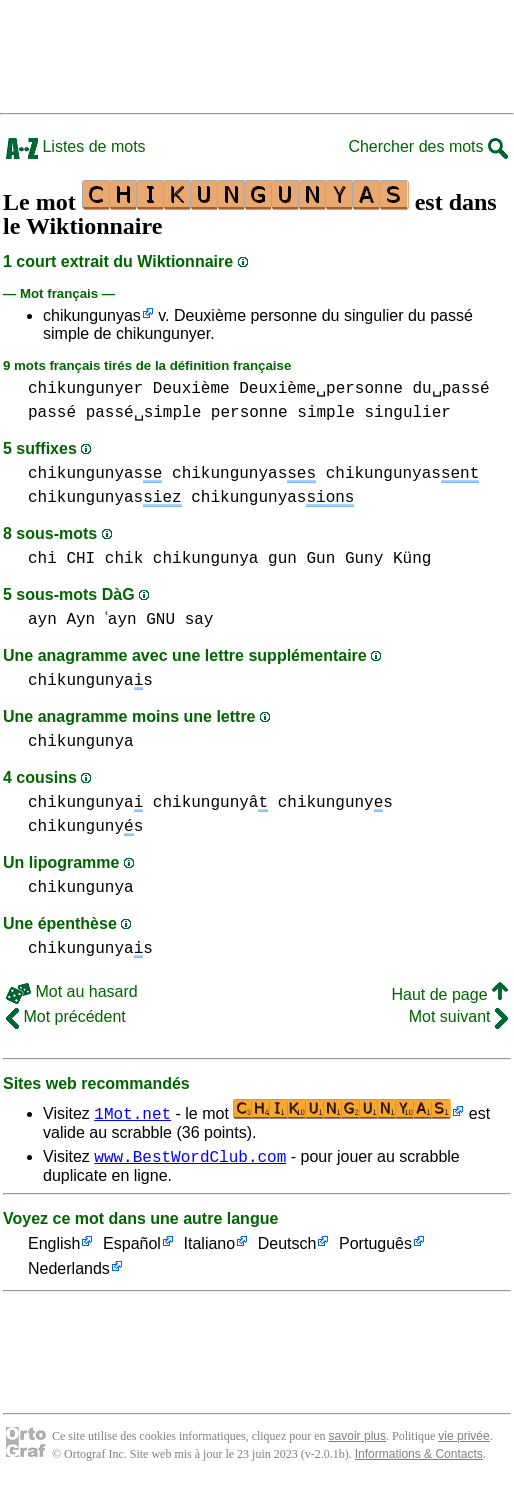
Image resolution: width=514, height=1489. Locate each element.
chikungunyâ (210, 803)
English (54, 1247)
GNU (167, 620)
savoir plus (357, 1439)
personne (249, 413)
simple (326, 413)
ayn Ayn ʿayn (85, 620)
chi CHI (61, 559)
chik (124, 559)
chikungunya (206, 559)
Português (375, 1247)
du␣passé (450, 389)
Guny (364, 559)
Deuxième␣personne (321, 389)
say (205, 620)
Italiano (210, 1247)
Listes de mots (76, 146)
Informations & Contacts (419, 1457)
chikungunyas (92, 315)
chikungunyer (85, 389)
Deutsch (287, 1247)
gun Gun (301, 559)
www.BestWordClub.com (190, 1159)
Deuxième (191, 389)
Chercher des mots (428, 146)
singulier (407, 413)
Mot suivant (458, 1016)
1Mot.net (132, 1113)
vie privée (463, 1439)
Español (132, 1247)
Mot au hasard (72, 991)
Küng (412, 559)
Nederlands (69, 1272)
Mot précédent (66, 1016)
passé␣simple (144, 413)
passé (52, 413)
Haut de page (449, 994)
